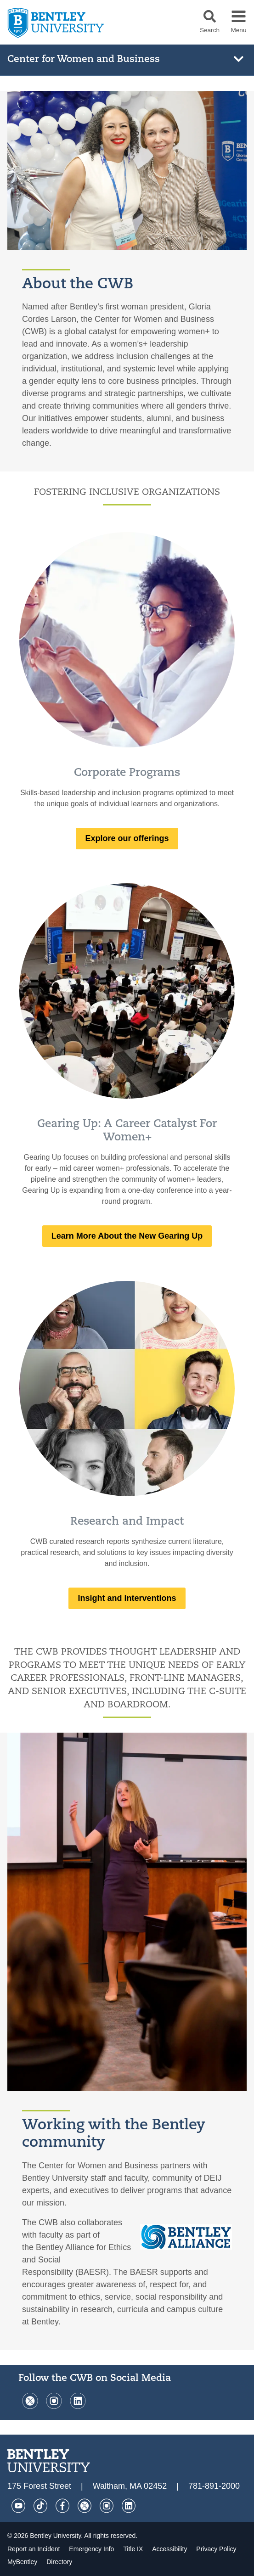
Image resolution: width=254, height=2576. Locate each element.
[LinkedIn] (77, 2406)
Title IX (134, 2549)
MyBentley (23, 2561)
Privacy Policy (216, 2549)
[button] (209, 16)
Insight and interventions (127, 1598)
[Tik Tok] (40, 2505)
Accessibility (170, 2549)
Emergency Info (92, 2549)
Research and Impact (127, 1521)
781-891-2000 (214, 2486)
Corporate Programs (127, 773)
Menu (238, 30)
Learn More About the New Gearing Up (127, 1235)
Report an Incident (34, 2549)
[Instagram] (54, 2406)
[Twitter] (30, 2406)
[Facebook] (62, 2505)
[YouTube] (18, 2505)
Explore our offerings (127, 838)
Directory (59, 2561)
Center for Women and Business (83, 59)
